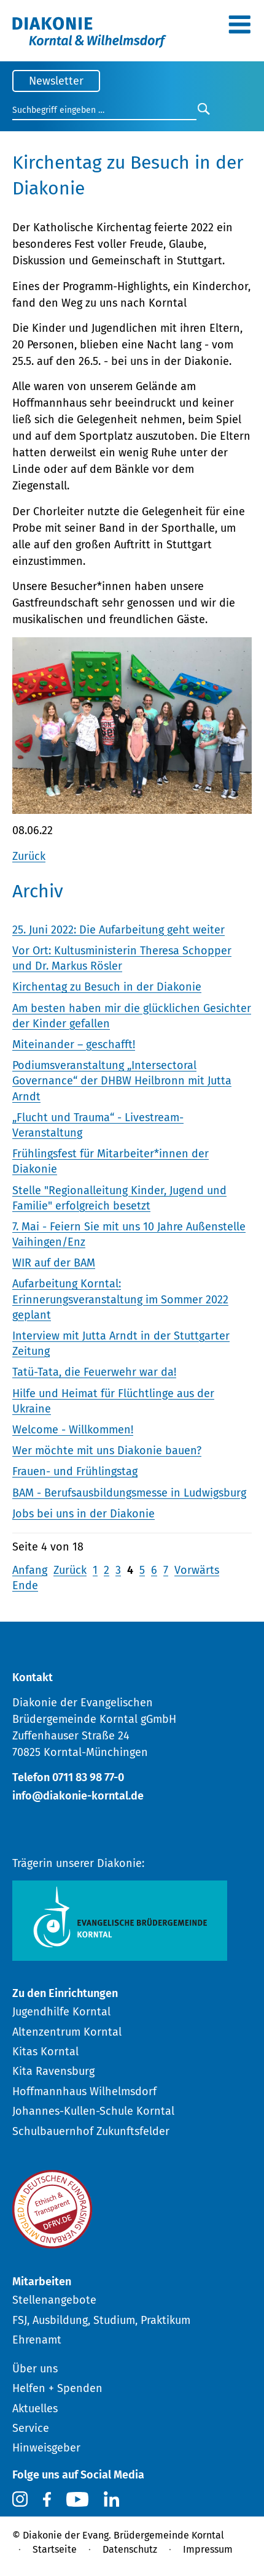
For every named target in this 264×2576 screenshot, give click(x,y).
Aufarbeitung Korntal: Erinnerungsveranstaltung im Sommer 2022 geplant (120, 1299)
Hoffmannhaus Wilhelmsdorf (84, 2091)
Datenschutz (130, 2549)
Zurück (28, 856)
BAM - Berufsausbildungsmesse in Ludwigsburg (129, 1493)
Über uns (35, 2368)
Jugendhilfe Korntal (61, 2011)
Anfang (29, 1570)
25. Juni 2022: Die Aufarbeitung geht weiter (118, 930)
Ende (25, 1585)
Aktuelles (35, 2408)
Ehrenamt (36, 2340)
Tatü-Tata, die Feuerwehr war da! (94, 1372)
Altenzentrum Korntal (67, 2032)
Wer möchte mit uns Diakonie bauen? (106, 1450)
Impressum (208, 2549)
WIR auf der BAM (53, 1263)
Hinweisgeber (46, 2448)
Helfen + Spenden (57, 2388)
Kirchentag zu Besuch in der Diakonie (106, 987)
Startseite (55, 2549)
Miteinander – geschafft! (73, 1044)
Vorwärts (196, 1570)
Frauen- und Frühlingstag (75, 1471)
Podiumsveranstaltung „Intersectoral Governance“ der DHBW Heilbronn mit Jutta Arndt (121, 1081)
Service (30, 2428)
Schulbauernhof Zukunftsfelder (90, 2131)
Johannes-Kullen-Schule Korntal (93, 2111)
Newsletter (56, 81)
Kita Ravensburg (53, 2071)
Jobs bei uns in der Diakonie (83, 1513)
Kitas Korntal (45, 2051)
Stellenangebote (54, 2300)
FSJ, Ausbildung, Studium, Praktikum (101, 2320)
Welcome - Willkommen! (72, 1429)
